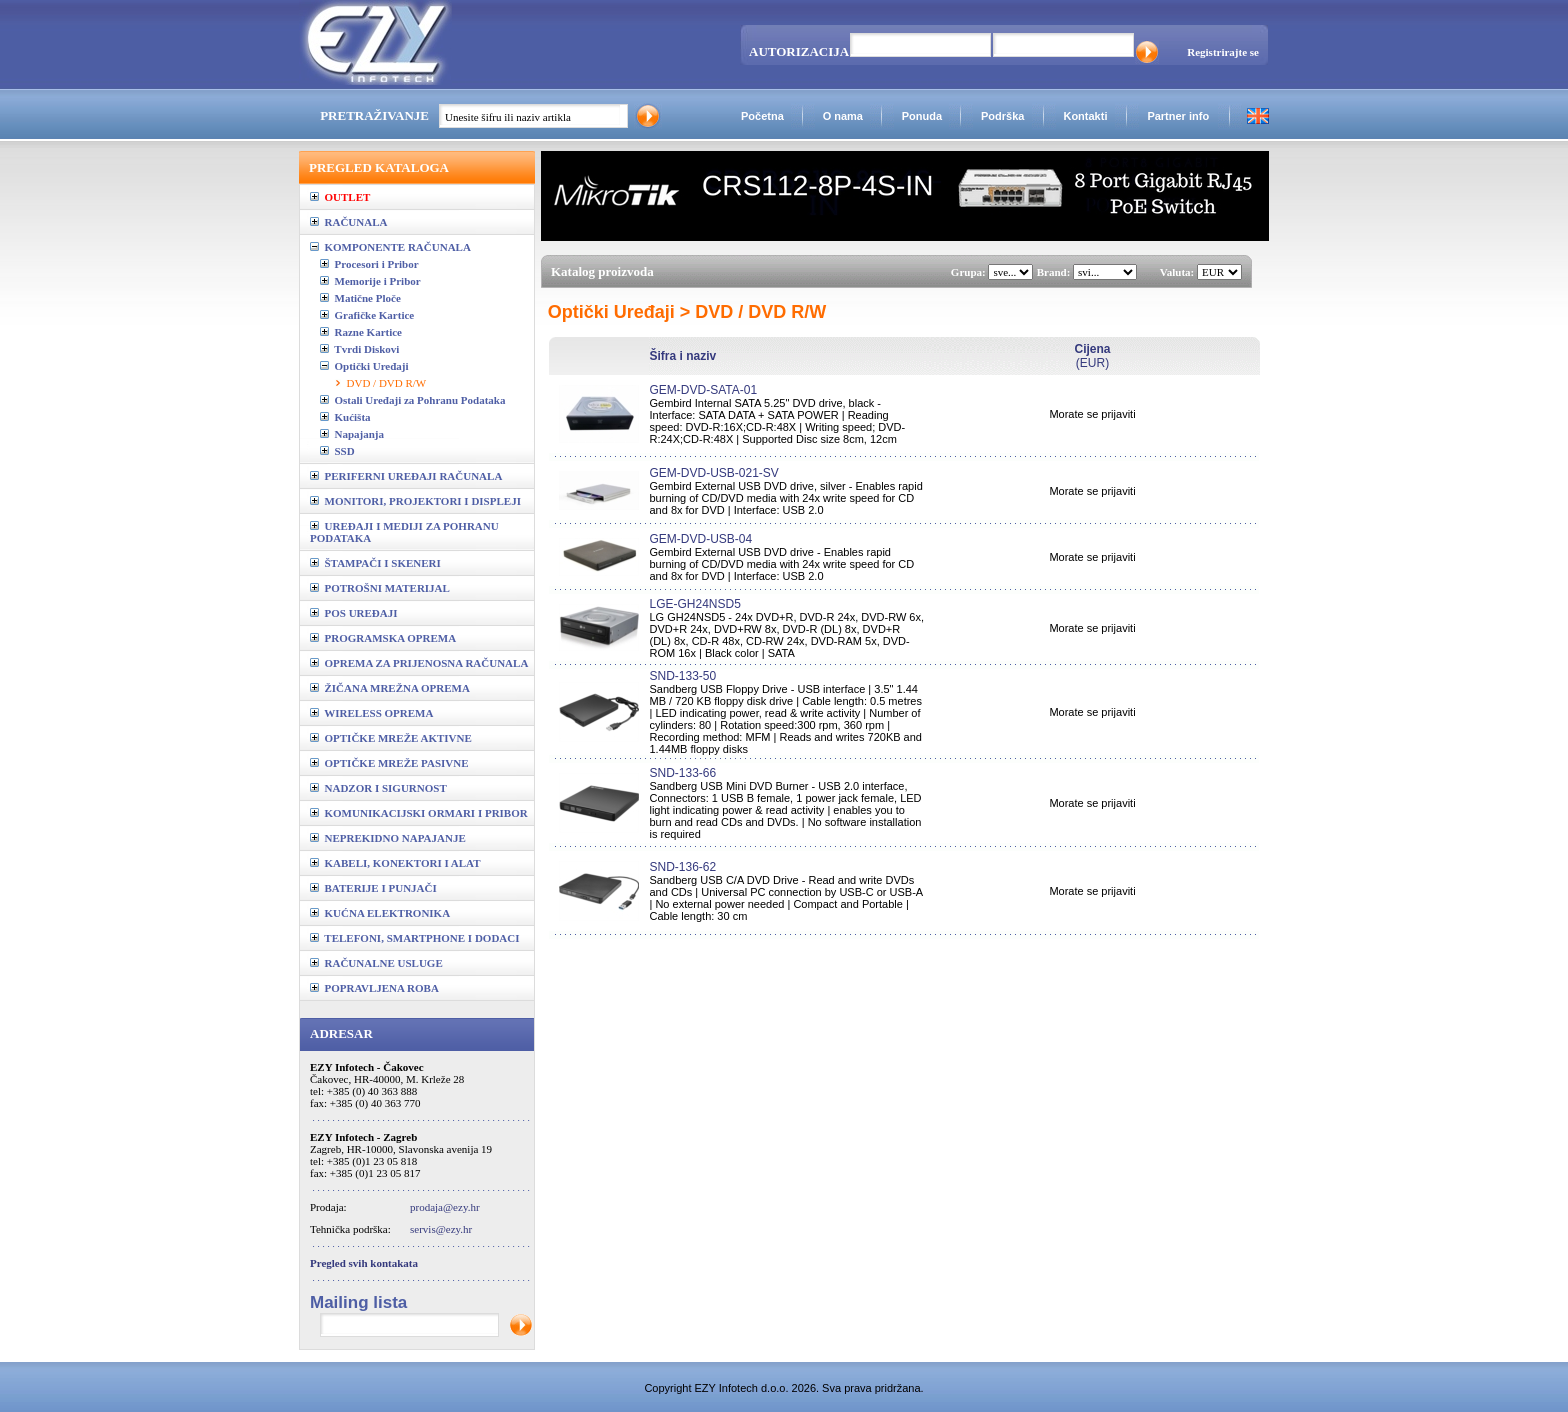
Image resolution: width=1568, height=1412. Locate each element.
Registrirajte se (1223, 52)
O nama (843, 116)
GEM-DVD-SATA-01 (703, 390)
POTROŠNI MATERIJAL (380, 588)
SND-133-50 (682, 676)
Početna (762, 116)
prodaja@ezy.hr (445, 1207)
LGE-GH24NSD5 (694, 604)
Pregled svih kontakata (364, 1263)
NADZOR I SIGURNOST (378, 788)
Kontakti (1085, 116)
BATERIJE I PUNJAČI (373, 888)
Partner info (1178, 116)
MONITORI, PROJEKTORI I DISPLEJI (415, 501)
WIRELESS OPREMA (371, 713)
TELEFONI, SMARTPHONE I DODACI (415, 938)
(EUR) (1092, 356)
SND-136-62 (682, 867)
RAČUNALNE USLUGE (376, 963)
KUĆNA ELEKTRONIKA (380, 913)
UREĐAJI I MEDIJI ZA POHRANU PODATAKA (404, 532)
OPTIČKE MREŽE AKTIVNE (391, 738)
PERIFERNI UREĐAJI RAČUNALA (406, 476)
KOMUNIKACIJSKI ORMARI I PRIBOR (419, 813)
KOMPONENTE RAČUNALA (390, 247)
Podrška (1002, 116)
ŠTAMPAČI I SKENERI (375, 563)
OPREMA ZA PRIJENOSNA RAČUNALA (419, 663)
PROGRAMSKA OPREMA (383, 638)
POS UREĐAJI (354, 613)
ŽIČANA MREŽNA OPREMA (390, 688)
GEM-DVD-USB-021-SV (713, 473)
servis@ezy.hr (441, 1229)
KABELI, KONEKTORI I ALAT (395, 863)
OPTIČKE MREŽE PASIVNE (389, 763)
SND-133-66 (682, 773)
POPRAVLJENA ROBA (374, 988)
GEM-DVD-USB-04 (700, 539)
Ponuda (922, 116)
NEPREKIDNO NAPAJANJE (388, 838)
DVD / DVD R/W (387, 383)
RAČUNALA (348, 222)
